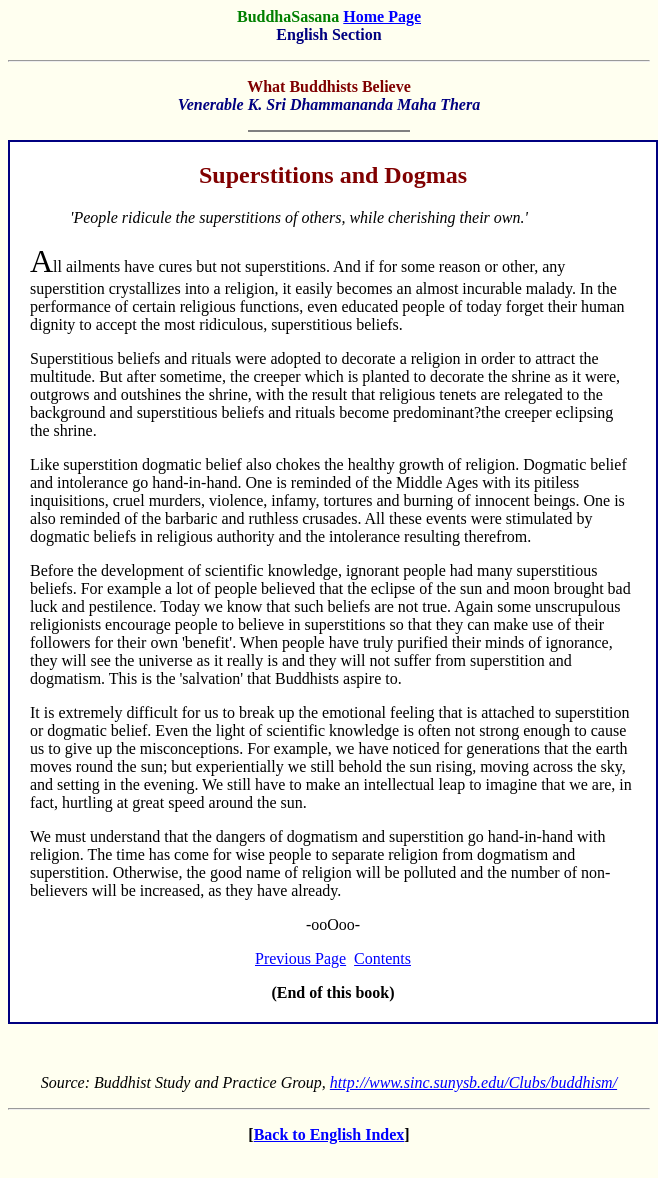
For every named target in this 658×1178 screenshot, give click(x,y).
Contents (382, 958)
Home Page (382, 16)
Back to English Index (329, 1134)
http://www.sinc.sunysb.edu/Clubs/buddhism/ (473, 1082)
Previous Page (300, 958)
